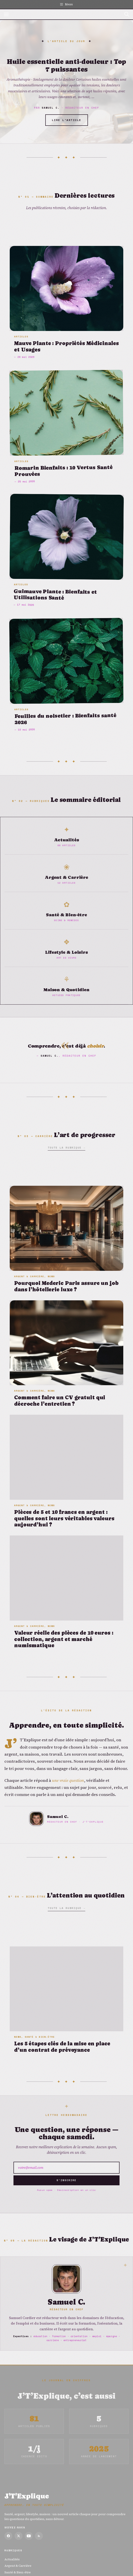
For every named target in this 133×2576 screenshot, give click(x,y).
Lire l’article (66, 120)
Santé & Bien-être (17, 2572)
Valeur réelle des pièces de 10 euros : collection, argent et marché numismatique (63, 1639)
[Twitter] (19, 2536)
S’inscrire (66, 2180)
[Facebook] (8, 2536)
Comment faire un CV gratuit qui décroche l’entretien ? (59, 1400)
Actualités (12, 2559)
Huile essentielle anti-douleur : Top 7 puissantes (66, 65)
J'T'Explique (26, 2496)
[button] (126, 14)
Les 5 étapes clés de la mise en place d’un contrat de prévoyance (62, 2047)
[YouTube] (29, 2536)
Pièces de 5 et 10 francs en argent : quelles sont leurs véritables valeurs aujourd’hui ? (64, 1518)
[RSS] (39, 2536)
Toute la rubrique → (67, 1147)
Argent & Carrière (17, 2566)
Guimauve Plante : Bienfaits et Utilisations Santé (55, 594)
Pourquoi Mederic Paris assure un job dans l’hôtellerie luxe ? (66, 1286)
